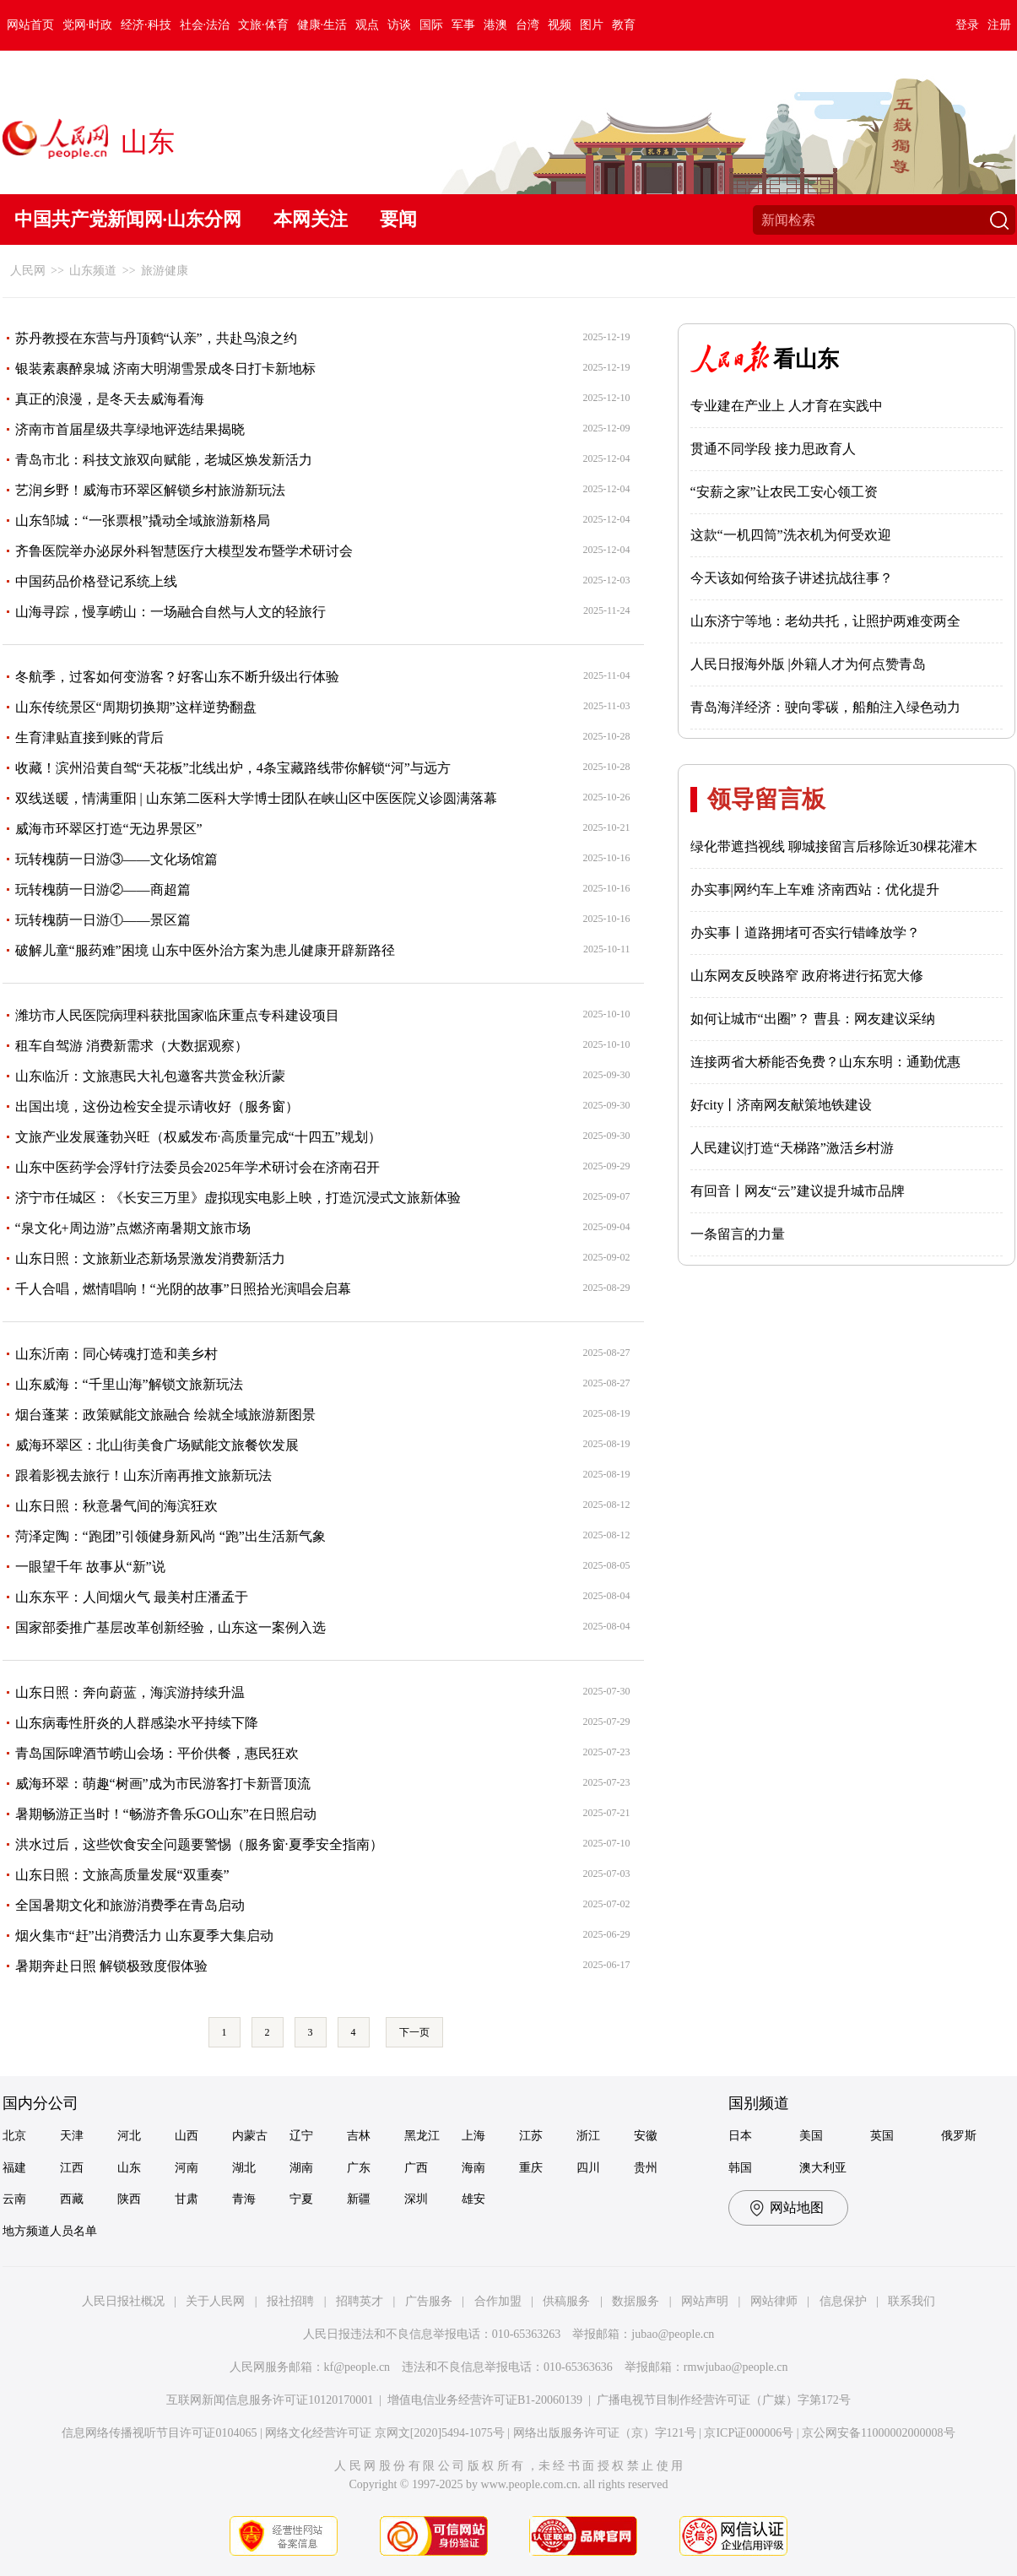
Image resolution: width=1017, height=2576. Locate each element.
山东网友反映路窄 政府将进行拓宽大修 (806, 975)
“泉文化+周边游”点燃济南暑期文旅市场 (133, 1228)
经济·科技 (146, 25)
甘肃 (186, 2199)
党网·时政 (87, 25)
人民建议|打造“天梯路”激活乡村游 (792, 1148)
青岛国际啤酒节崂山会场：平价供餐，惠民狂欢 (157, 1753)
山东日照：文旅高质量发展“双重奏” (122, 1875)
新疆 (359, 2199)
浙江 (588, 2135)
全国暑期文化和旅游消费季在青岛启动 (130, 1905)
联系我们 (911, 2301)
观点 (367, 25)
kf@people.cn (357, 2367)
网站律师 (774, 2301)
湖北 (244, 2167)
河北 (129, 2135)
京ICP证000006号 (748, 2433)
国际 (431, 25)
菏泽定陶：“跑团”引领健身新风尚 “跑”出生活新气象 (170, 1536)
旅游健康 (164, 270)
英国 (882, 2135)
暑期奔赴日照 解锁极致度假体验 (111, 1966)
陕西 (129, 2199)
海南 (473, 2167)
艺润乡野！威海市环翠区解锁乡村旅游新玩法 (150, 490)
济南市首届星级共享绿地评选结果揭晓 (130, 429)
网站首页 (30, 25)
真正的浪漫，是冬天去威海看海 (109, 399)
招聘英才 (359, 2301)
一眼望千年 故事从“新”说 (90, 1566)
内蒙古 (250, 2135)
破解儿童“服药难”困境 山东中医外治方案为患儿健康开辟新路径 (205, 950)
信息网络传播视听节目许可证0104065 (159, 2433)
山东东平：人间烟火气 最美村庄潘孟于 (131, 1597)
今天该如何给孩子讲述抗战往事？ (791, 578)
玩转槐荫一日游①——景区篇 (103, 920)
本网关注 (310, 219)
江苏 (531, 2135)
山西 (186, 2135)
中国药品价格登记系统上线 (96, 581)
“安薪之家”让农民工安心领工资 (784, 492)
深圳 (416, 2199)
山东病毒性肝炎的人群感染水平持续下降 (136, 1723)
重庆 (531, 2167)
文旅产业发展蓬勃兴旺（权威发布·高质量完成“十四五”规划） (198, 1137)
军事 (463, 25)
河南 (186, 2167)
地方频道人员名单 (50, 2231)
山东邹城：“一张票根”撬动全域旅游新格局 (142, 520)
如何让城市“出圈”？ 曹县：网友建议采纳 (812, 1018)
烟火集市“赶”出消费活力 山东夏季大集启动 (144, 1935)
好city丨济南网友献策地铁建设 (781, 1105)
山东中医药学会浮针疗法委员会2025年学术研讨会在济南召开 (197, 1167)
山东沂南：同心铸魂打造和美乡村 (116, 1354)
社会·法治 (205, 25)
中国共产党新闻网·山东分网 (128, 219)
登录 (967, 25)
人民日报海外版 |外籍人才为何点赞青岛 (808, 664)
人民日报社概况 (123, 2301)
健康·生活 (322, 25)
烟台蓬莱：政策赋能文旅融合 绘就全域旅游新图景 (165, 1414)
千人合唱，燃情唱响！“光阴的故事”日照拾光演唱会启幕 (183, 1289)
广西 (416, 2167)
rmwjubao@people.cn (736, 2367)
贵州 (645, 2167)
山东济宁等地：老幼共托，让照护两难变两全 (825, 621)
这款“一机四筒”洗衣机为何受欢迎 (790, 535)
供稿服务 (566, 2301)
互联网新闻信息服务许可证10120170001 (269, 2400)
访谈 (399, 25)
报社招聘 (290, 2301)
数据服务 (635, 2301)
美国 (811, 2135)
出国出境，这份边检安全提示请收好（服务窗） (157, 1106)
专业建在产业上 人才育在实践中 (786, 406)
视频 (559, 25)
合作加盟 (498, 2301)
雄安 (473, 2199)
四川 (588, 2167)
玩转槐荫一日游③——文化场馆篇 (116, 859)
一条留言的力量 (737, 1234)
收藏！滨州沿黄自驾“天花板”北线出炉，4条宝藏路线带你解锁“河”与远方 (233, 768)
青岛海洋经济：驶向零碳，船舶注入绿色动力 (825, 707)
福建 (14, 2167)
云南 (14, 2199)
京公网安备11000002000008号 (878, 2433)
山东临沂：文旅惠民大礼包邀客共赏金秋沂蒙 (150, 1076)
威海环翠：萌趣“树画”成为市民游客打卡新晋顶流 (163, 1783)
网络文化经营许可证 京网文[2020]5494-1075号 (385, 2433)
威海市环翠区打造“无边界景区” (109, 829)
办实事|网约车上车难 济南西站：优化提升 (814, 889)
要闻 (398, 219)
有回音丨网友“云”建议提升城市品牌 (797, 1191)
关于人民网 (215, 2301)
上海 (473, 2135)
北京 (14, 2135)
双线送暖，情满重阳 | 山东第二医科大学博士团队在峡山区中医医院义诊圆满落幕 (256, 798)
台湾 (527, 25)
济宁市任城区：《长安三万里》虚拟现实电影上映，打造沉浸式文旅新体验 (238, 1197)
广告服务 (428, 2301)
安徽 (645, 2135)
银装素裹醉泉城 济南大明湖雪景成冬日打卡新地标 (165, 368)
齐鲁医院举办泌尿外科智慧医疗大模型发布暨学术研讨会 (184, 551)
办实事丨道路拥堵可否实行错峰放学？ (805, 932)
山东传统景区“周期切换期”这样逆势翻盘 (136, 707)
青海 (244, 2199)
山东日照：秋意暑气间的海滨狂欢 (116, 1506)
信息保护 (843, 2301)
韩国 (740, 2167)
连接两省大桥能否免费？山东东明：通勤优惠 (825, 1062)
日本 (740, 2135)
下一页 (414, 2032)
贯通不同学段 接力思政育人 (773, 449)
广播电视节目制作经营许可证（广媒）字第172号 (724, 2400)
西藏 (72, 2199)
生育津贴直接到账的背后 (89, 737)
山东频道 (92, 270)
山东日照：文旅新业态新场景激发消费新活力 (150, 1258)
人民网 (28, 270)
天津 (72, 2135)
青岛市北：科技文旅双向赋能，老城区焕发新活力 (163, 460)
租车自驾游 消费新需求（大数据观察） (131, 1046)
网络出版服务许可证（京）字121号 (604, 2433)
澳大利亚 (823, 2167)
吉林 (359, 2135)
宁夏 (301, 2199)
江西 (72, 2167)
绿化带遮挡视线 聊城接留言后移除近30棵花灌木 (833, 846)
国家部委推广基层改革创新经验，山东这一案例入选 (170, 1627)
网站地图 (797, 2207)
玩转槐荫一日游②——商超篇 (103, 889)
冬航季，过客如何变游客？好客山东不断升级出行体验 (177, 677)
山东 (129, 2167)
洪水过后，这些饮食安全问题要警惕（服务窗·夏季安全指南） (199, 1844)
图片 (591, 25)
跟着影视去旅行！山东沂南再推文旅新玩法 (143, 1475)
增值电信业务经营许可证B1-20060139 (484, 2400)
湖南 (301, 2167)
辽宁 (301, 2135)
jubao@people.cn (672, 2334)
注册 (999, 25)
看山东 (806, 359)
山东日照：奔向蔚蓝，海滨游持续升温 (130, 1692)
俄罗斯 (958, 2135)
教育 (624, 25)
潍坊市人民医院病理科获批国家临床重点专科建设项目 (177, 1015)
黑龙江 (422, 2135)
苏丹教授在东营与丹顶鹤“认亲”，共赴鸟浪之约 (156, 338)
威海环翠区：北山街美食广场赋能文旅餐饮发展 (157, 1445)
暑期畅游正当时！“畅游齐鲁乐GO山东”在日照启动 (165, 1814)
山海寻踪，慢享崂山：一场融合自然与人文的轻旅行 (170, 612)
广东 (359, 2167)
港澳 (495, 25)
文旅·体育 (263, 25)
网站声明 (704, 2301)
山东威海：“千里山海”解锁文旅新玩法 (129, 1384)
